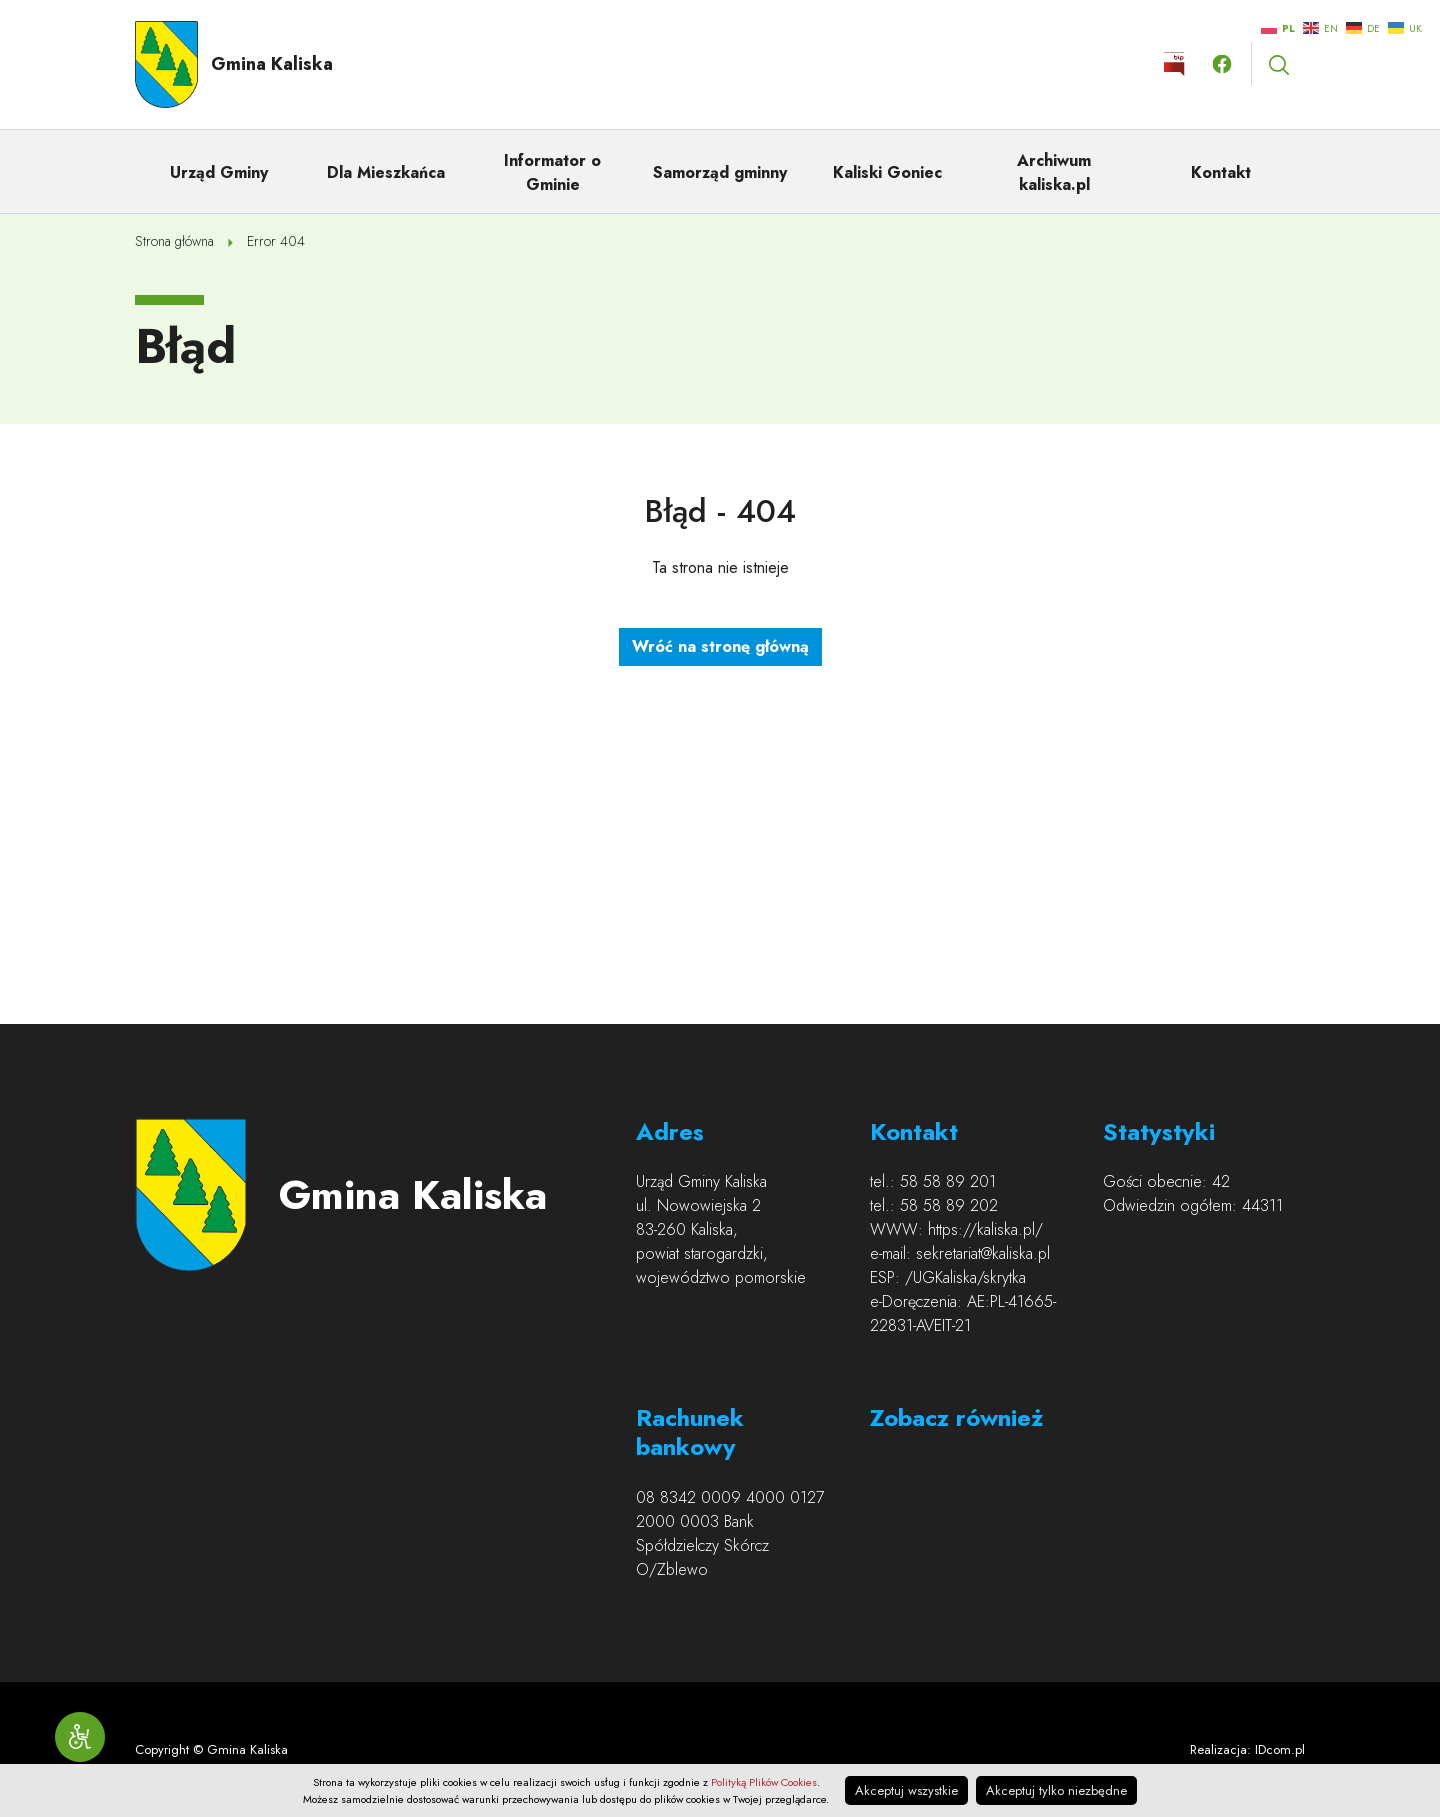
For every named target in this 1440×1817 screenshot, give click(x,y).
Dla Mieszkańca (386, 172)
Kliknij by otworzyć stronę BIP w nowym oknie (1174, 64)
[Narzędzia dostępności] (80, 1737)
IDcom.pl (1280, 1749)
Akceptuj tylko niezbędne (1056, 1790)
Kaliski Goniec (887, 172)
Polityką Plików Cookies (764, 1782)
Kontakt (1221, 172)
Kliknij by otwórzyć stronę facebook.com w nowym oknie (1222, 64)
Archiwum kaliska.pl (1054, 172)
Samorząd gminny (720, 172)
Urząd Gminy (219, 172)
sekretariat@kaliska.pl (983, 1253)
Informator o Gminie (552, 172)
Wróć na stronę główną (720, 646)
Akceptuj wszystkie (906, 1790)
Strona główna (174, 241)
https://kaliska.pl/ (985, 1229)
